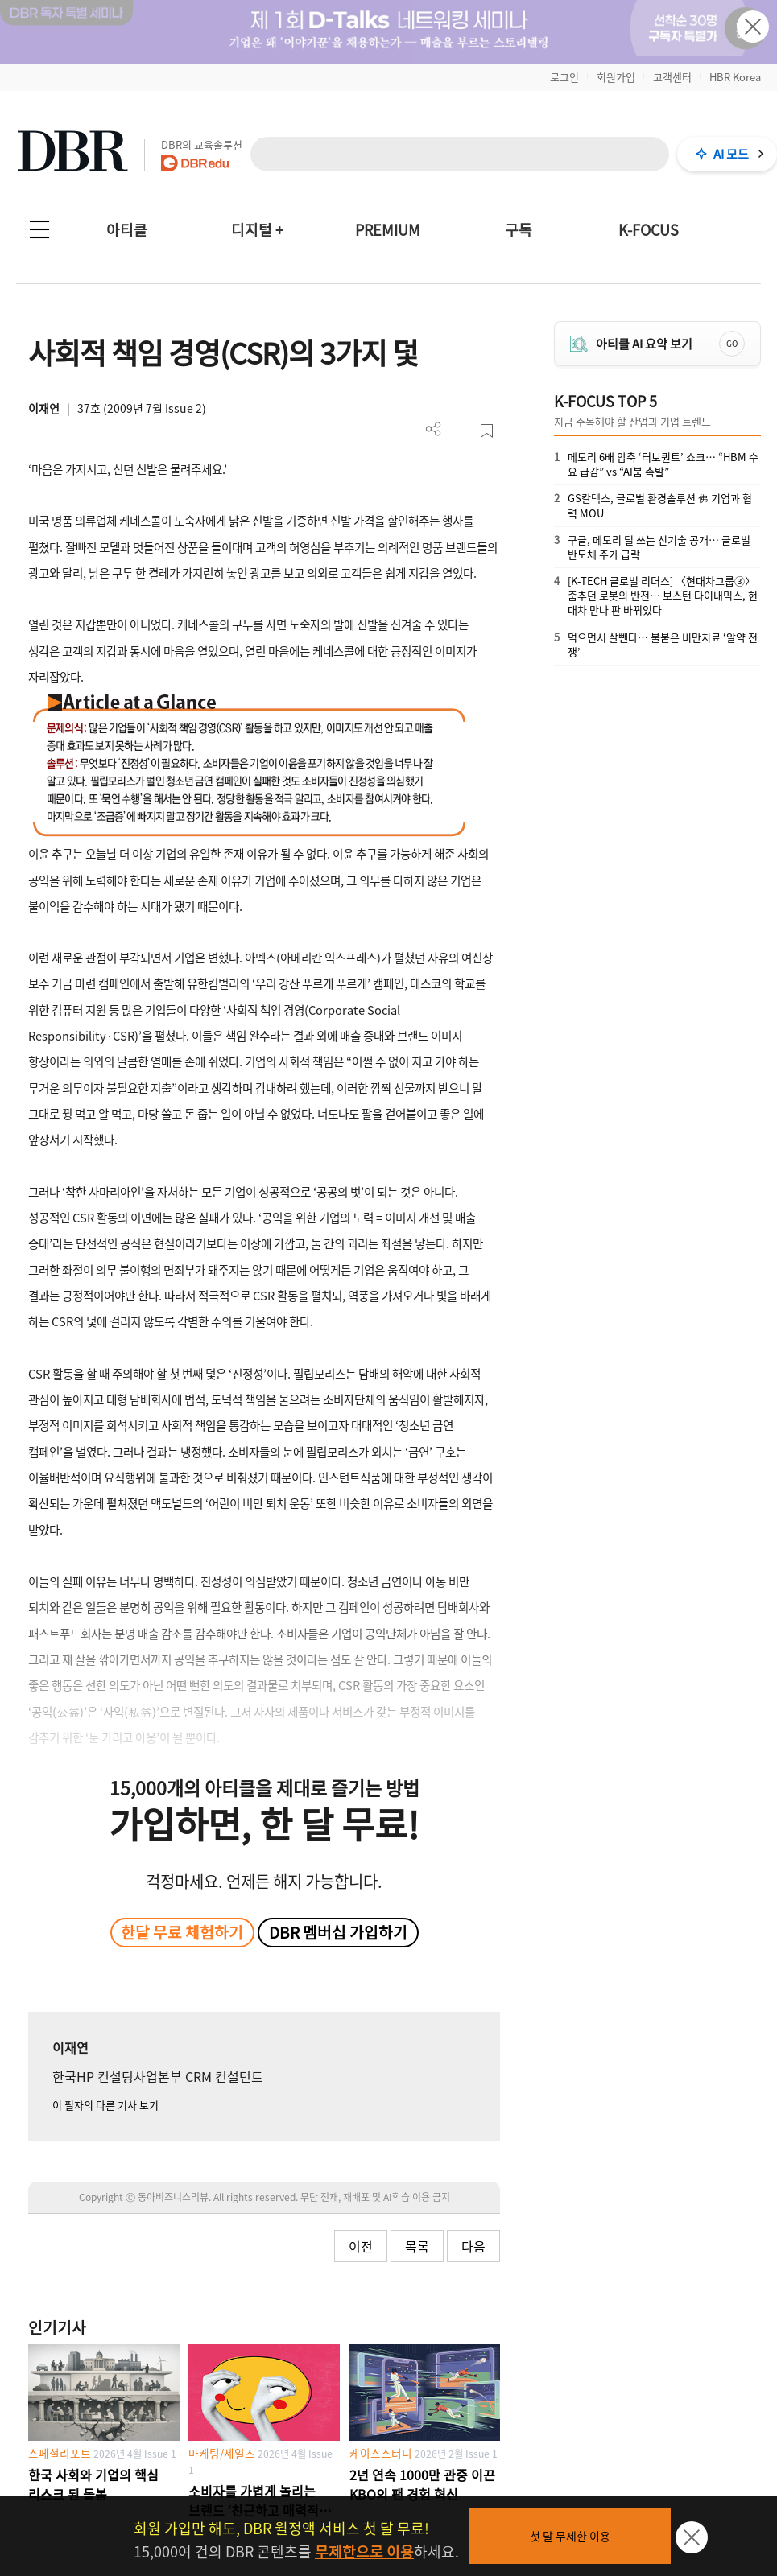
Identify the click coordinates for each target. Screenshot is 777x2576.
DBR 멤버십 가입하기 (338, 1932)
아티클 (126, 230)
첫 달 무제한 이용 (570, 2536)
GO (732, 343)
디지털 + (257, 230)
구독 (518, 230)
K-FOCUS (648, 230)
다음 (473, 2246)
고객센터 (672, 76)
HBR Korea (735, 76)
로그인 (564, 76)
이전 (361, 2246)
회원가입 (616, 76)
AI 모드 (731, 154)
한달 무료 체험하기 (182, 1932)
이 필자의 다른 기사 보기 (105, 2104)
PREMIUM (387, 230)
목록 (417, 2246)
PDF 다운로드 (460, 431)
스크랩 (486, 431)
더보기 (433, 429)
